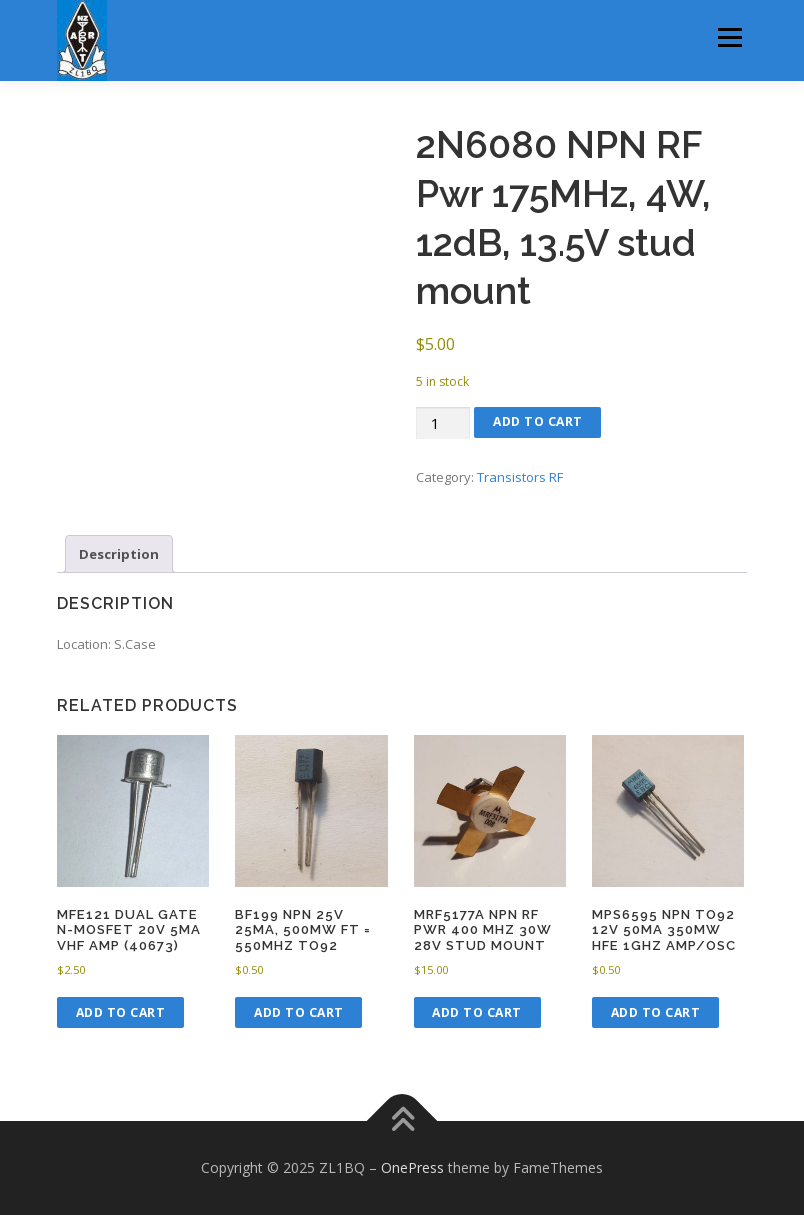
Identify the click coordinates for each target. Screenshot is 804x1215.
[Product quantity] (443, 423)
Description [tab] (119, 554)
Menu (729, 37)
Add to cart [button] (121, 1012)
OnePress (412, 1167)
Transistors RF (520, 477)
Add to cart (538, 421)
